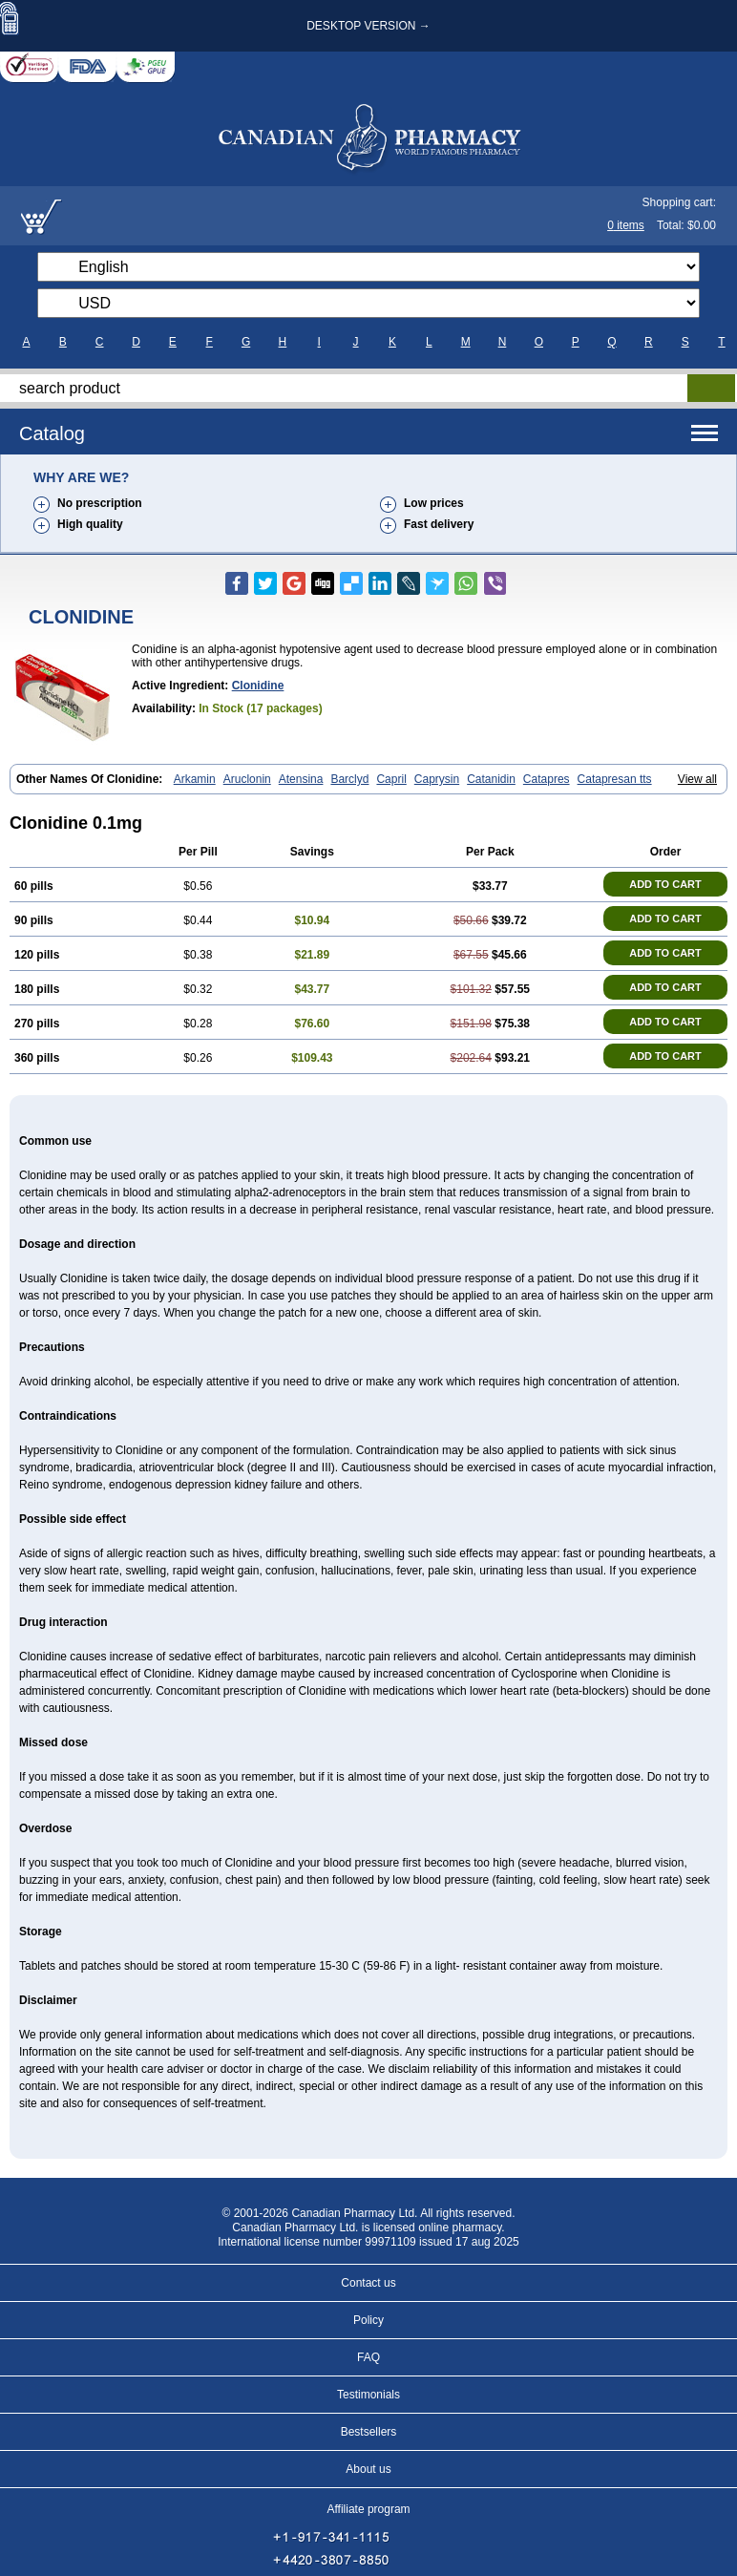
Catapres (546, 779)
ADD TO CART (665, 884)
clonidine (258, 685)
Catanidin (491, 779)
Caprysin (436, 779)
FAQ (368, 2357)
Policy (368, 2320)
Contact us (368, 2283)
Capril (391, 779)
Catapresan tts (615, 779)
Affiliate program (368, 2509)
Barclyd (349, 779)
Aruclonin (247, 779)
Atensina (301, 779)
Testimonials (368, 2394)
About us (368, 2469)
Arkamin (195, 779)
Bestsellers (369, 2432)
